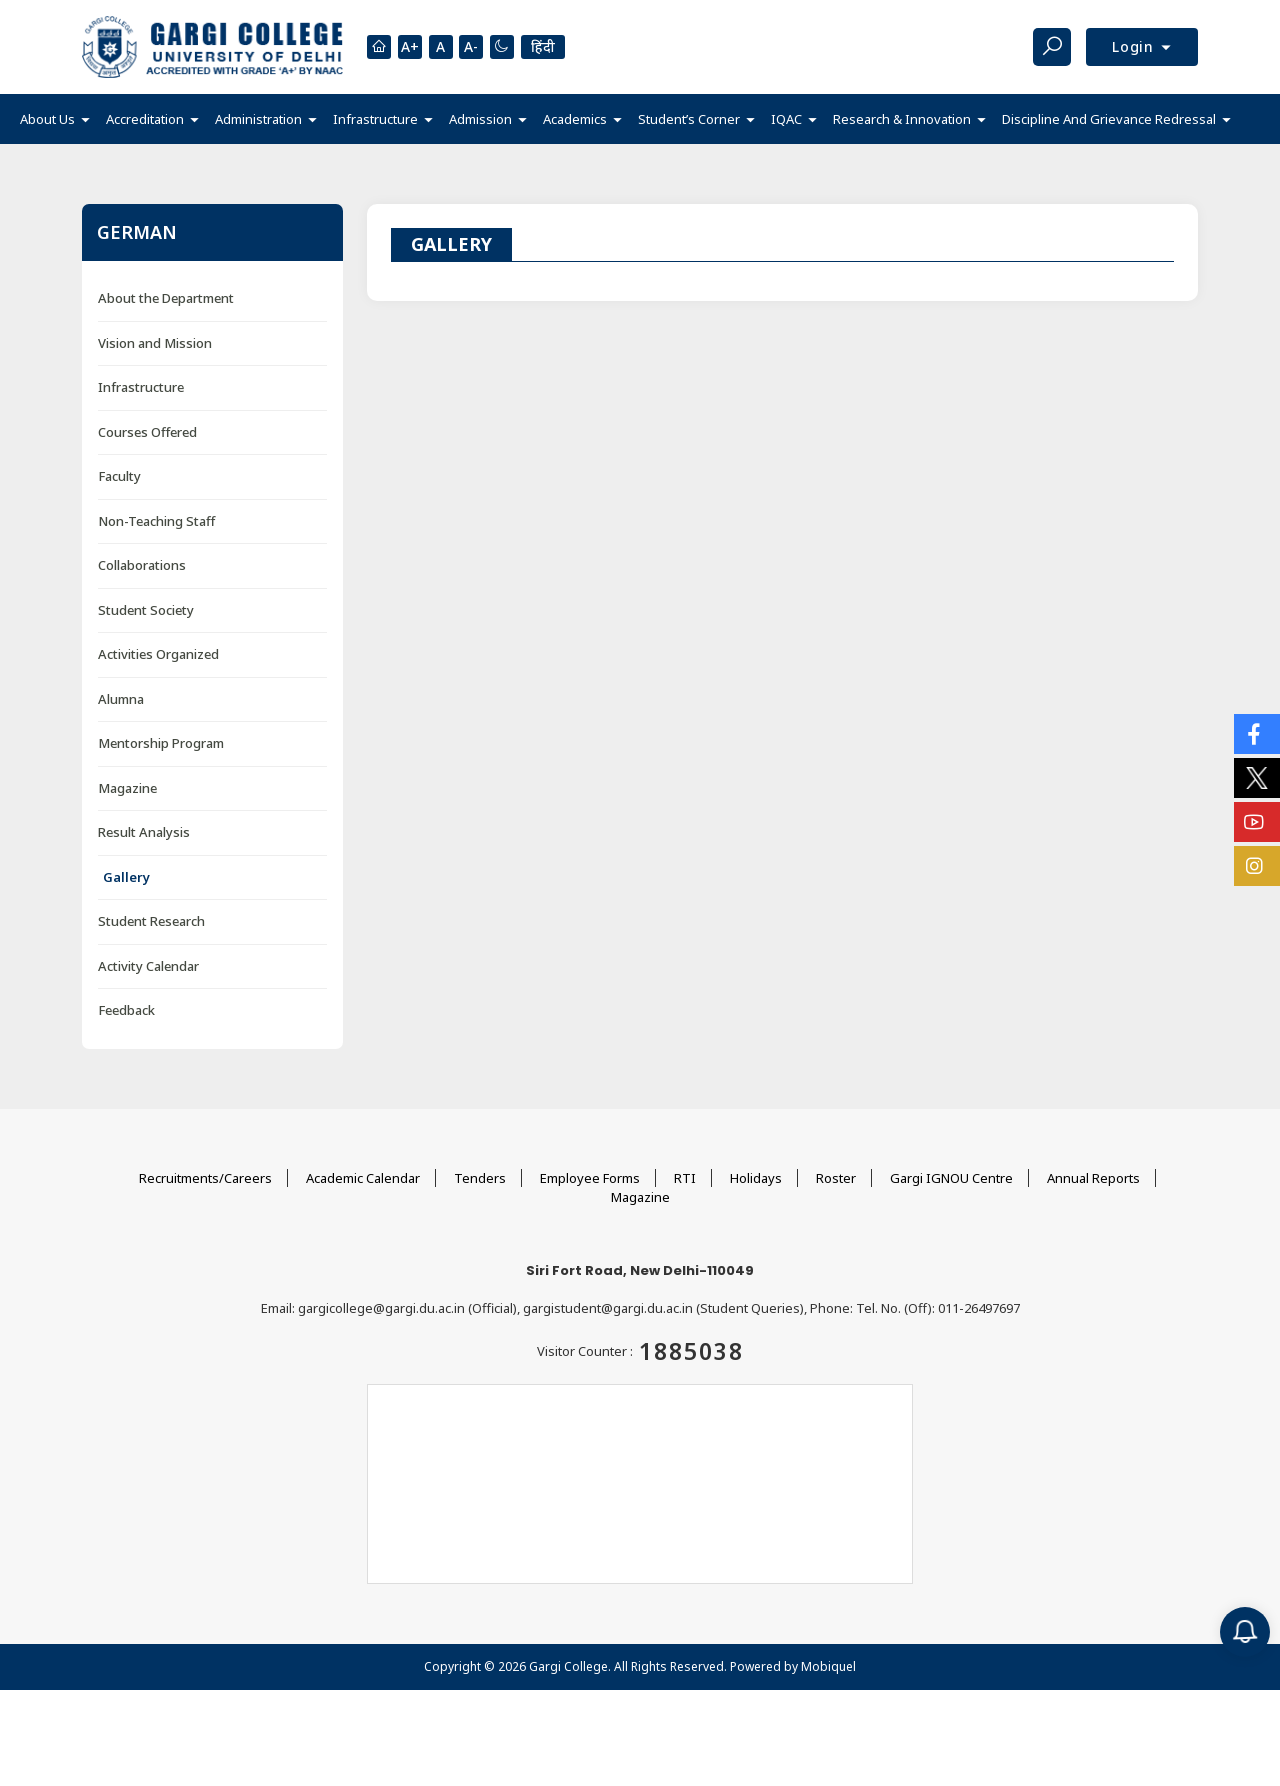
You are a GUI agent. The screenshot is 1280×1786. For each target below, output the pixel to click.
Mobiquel (828, 1666)
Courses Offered (147, 432)
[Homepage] (379, 47)
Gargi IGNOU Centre (951, 1178)
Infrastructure (141, 387)
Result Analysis (144, 832)
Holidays (756, 1178)
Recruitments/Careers (205, 1178)
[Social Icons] (1257, 734)
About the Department (166, 298)
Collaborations (142, 565)
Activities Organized (158, 654)
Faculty (119, 476)
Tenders (480, 1178)
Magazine (127, 788)
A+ (410, 47)
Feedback (126, 1010)
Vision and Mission (155, 343)
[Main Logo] (212, 47)
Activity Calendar (148, 966)
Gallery (126, 877)
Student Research (151, 921)
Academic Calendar (363, 1178)
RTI (685, 1178)
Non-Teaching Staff (156, 521)
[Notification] (1245, 1632)
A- (472, 47)
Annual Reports (1093, 1178)
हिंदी (544, 46)
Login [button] (1135, 46)
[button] (55, 119)
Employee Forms (590, 1178)
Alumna (121, 699)
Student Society (146, 610)
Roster (836, 1178)
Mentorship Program (161, 743)
